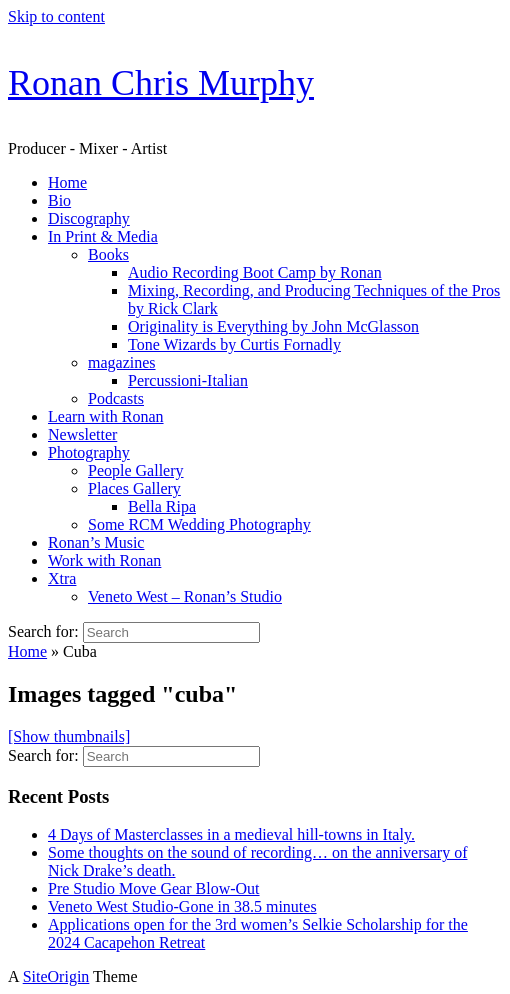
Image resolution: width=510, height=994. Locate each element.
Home (67, 182)
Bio (59, 200)
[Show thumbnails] (69, 736)
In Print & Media (103, 236)
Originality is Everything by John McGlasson (273, 326)
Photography (89, 452)
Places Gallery (134, 488)
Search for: (43, 631)
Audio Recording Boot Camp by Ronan (255, 272)
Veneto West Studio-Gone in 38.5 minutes (182, 906)
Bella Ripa (162, 506)
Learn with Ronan (106, 416)
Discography (89, 218)
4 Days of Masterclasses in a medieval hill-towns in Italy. (231, 834)
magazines (122, 362)
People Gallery (136, 470)
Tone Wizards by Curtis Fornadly (234, 344)
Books (108, 254)
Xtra (62, 578)
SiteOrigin (56, 976)
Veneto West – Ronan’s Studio (185, 596)
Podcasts (116, 398)
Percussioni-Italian (188, 380)
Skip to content (56, 16)
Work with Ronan (104, 560)
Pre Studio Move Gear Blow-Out (154, 888)
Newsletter (82, 434)
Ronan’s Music (96, 542)
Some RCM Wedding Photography (199, 524)
